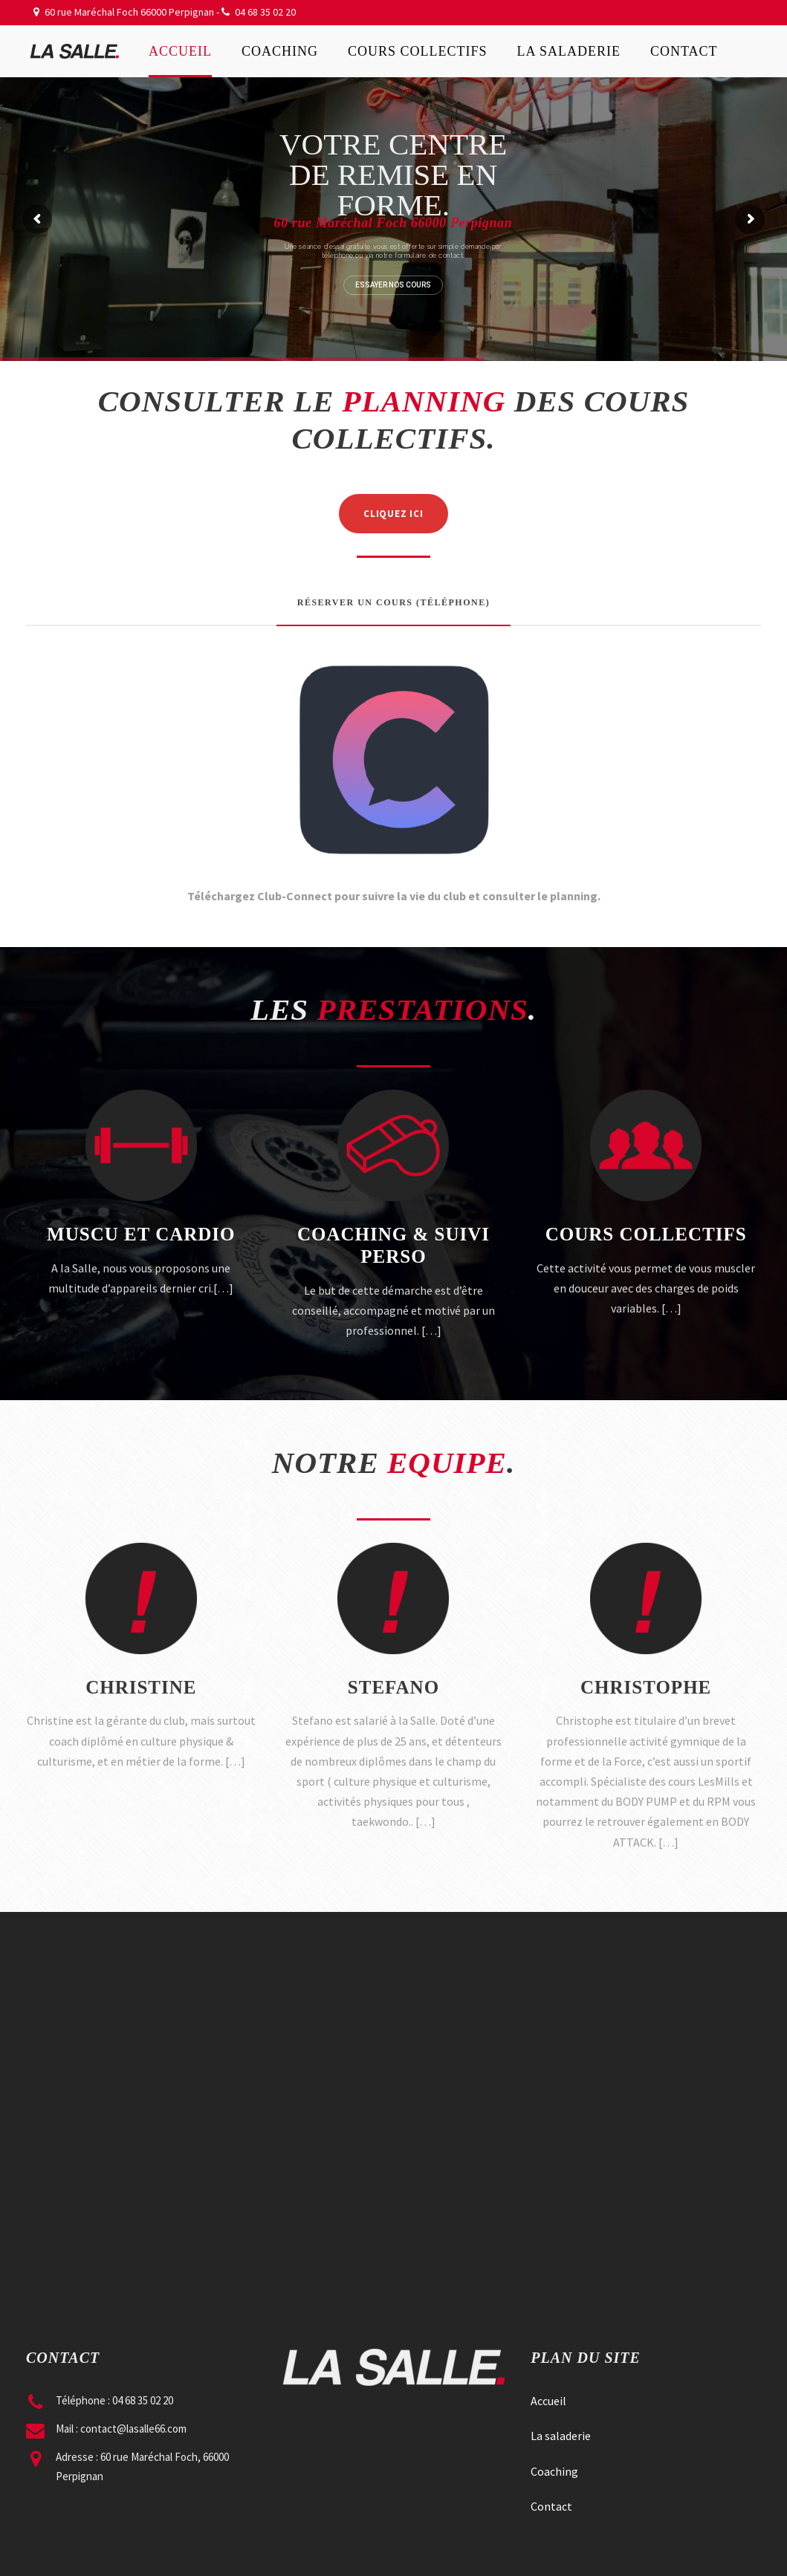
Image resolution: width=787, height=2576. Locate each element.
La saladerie (569, 51)
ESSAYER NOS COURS (393, 285)
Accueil (180, 51)
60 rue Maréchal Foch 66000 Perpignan (129, 12)
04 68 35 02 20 (265, 12)
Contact (684, 51)
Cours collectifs (418, 51)
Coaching (280, 51)
